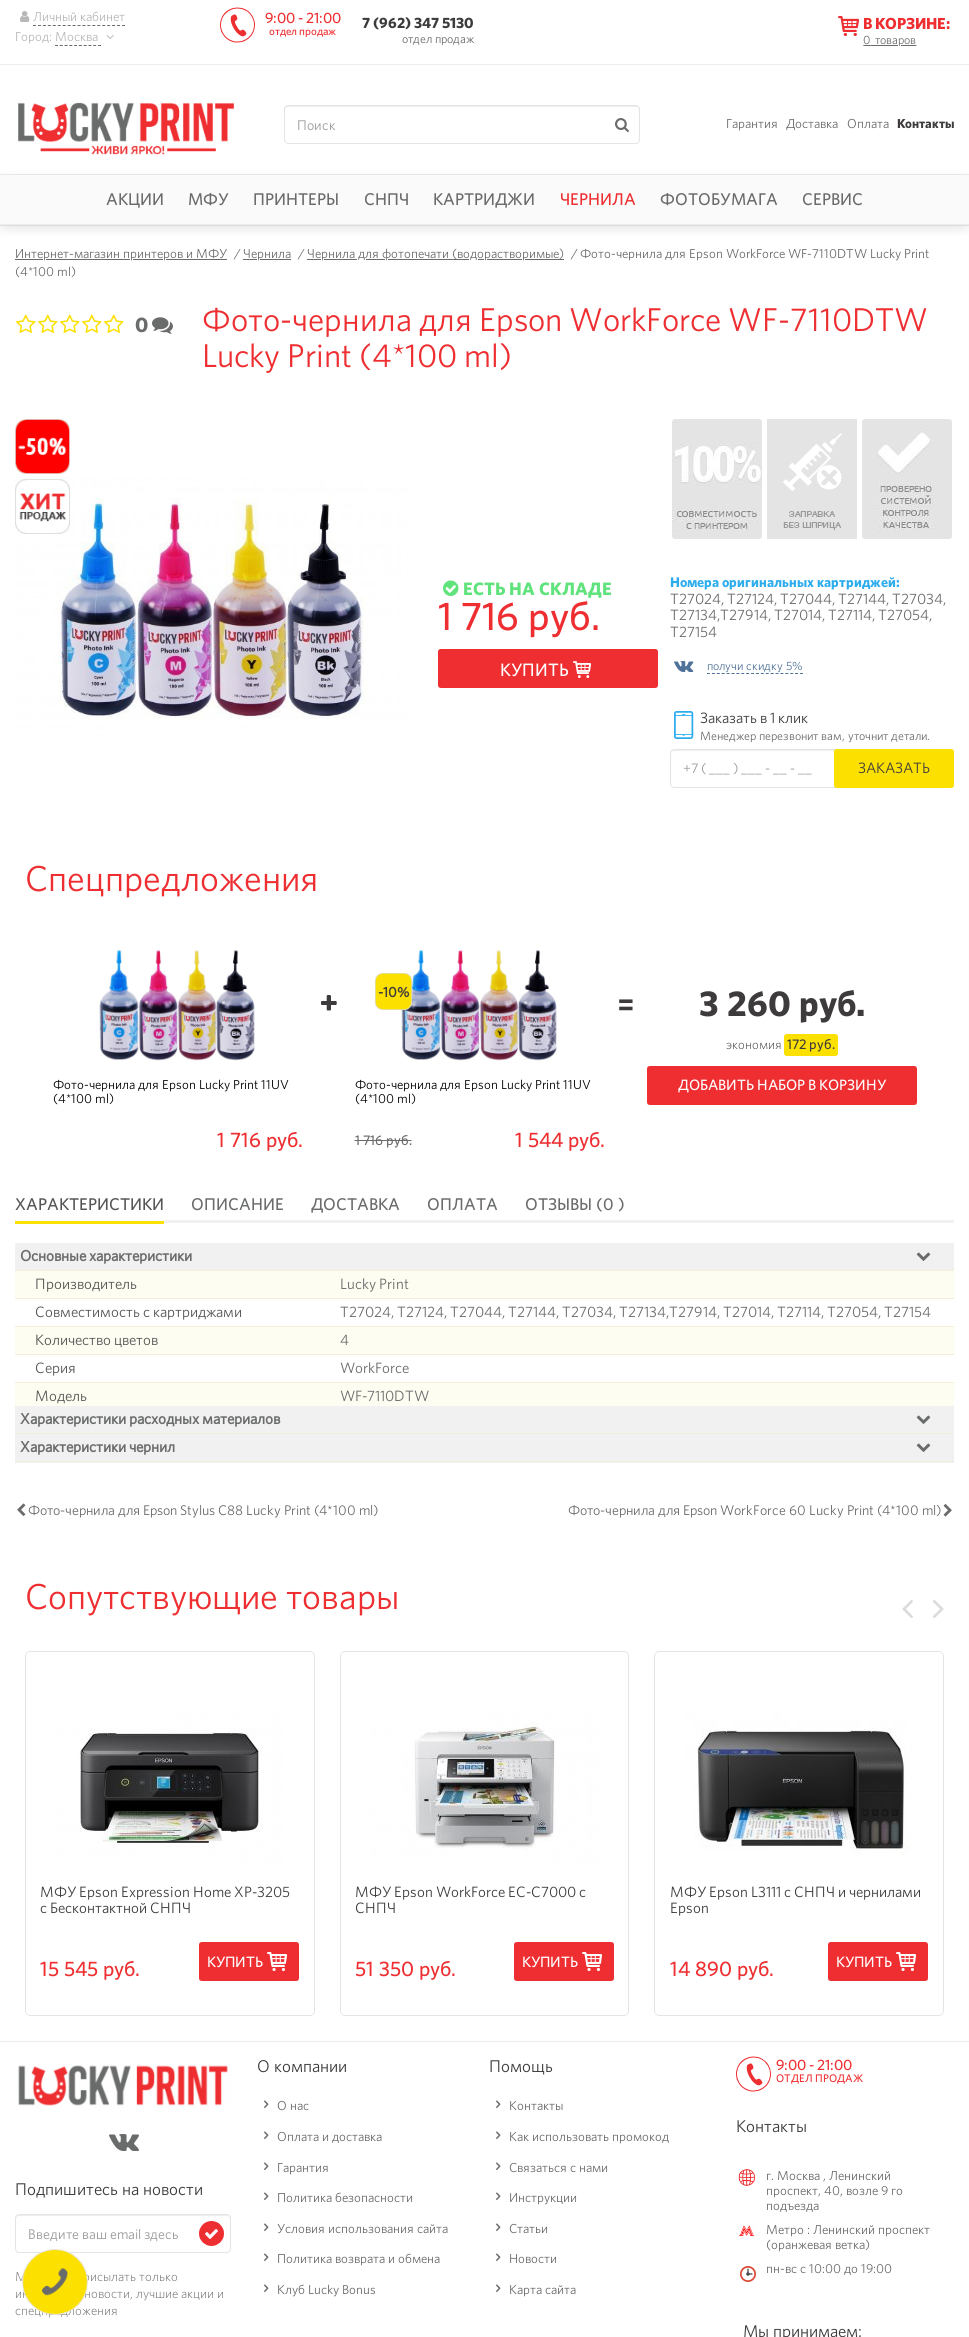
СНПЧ (386, 199)
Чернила (598, 199)
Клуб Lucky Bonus (326, 2293)
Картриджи (484, 199)
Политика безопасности (345, 2201)
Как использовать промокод (589, 2140)
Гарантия (752, 123)
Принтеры (296, 199)
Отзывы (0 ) (575, 1204)
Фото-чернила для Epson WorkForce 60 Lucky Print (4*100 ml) (754, 1514)
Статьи (528, 2232)
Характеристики (89, 1204)
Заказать (894, 767)
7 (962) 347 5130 (418, 22)
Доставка (812, 123)
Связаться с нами (558, 2171)
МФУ (208, 199)
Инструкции (543, 2201)
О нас (293, 2109)
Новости (533, 2263)
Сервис (832, 199)
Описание (237, 1204)
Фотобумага (719, 199)
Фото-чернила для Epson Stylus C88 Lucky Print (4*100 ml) (203, 1514)
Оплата (868, 123)
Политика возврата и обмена (358, 2263)
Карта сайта (542, 2293)
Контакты (925, 123)
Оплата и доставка (329, 2140)
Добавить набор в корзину (782, 1085)
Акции (135, 199)
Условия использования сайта (362, 2232)
